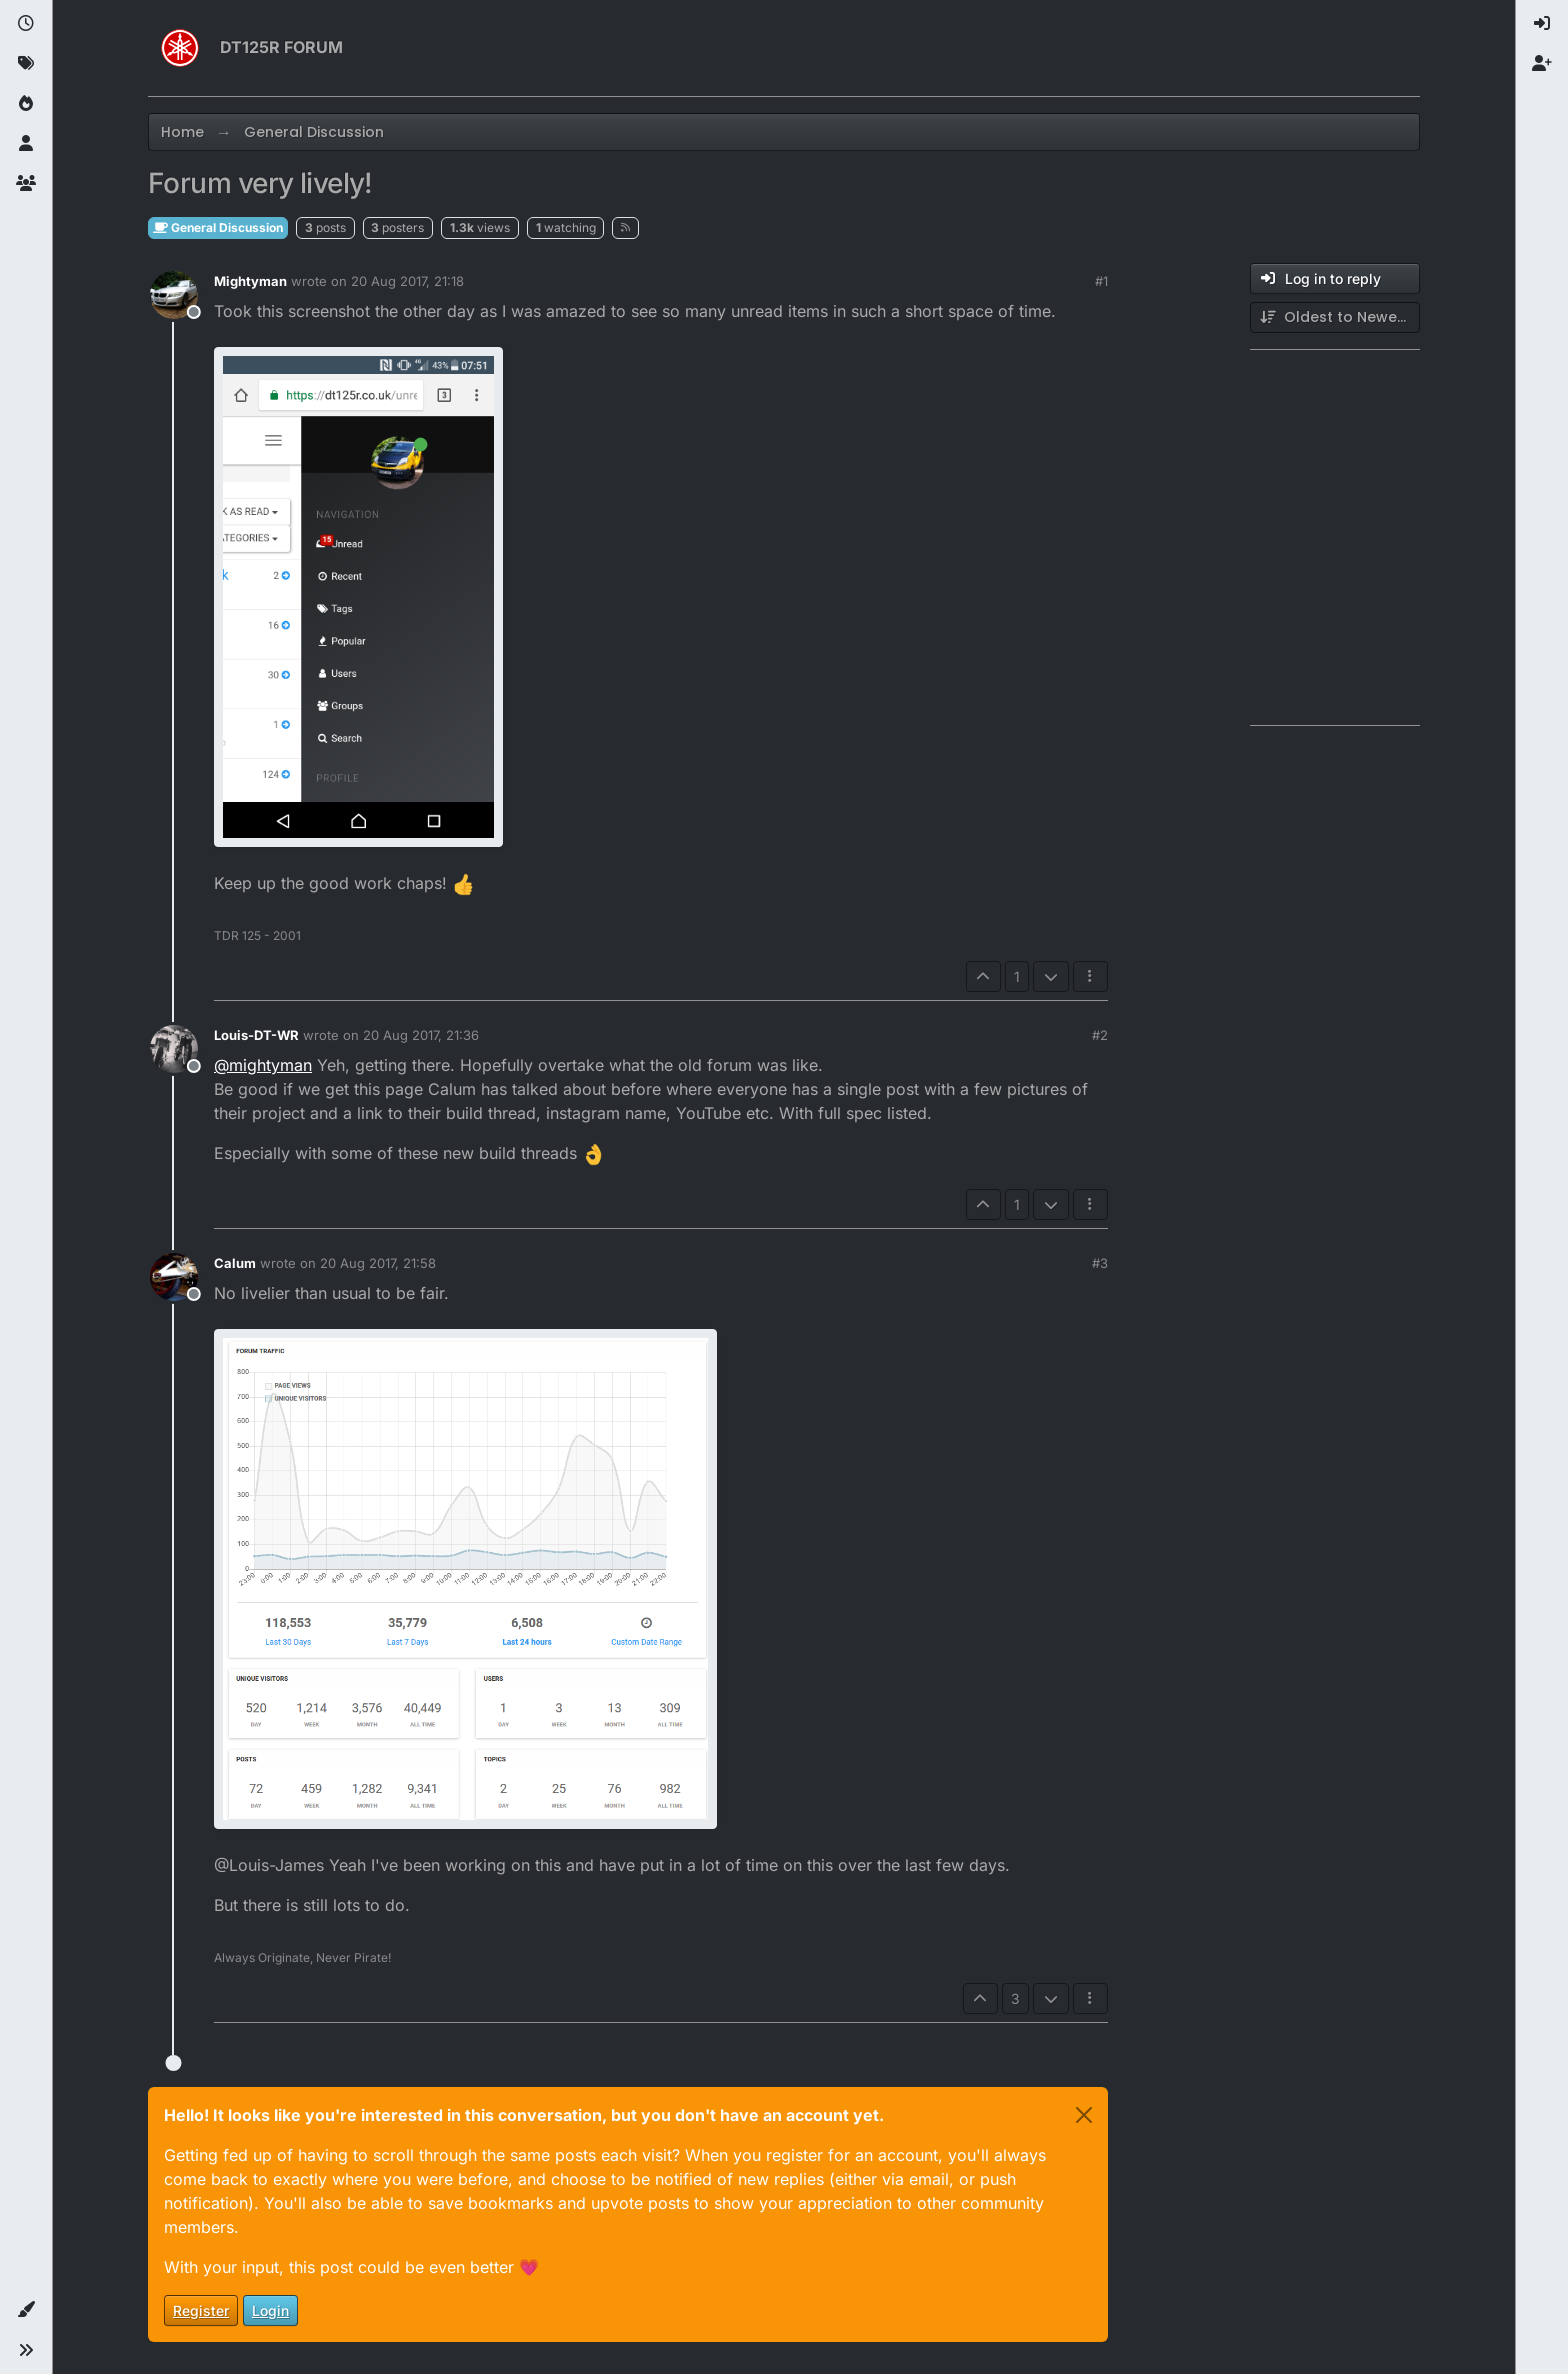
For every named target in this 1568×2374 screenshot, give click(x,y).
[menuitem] (1542, 24)
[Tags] (26, 64)
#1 (1101, 281)
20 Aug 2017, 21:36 (421, 1035)
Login (270, 2310)
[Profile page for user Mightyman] (174, 295)
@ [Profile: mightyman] (263, 1065)
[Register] (1542, 64)
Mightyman (250, 281)
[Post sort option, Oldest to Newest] (1335, 317)
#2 (1100, 1035)
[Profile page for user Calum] (174, 1277)
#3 (1100, 1263)
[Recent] (26, 24)
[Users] (26, 144)
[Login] (1542, 24)
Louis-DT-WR (256, 1035)
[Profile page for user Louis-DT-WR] (174, 1049)
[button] (26, 2310)
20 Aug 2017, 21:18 (407, 281)
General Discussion (218, 227)
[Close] (1084, 2115)
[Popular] (26, 104)
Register (201, 2310)
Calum (235, 1263)
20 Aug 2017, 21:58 (378, 1263)
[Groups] (26, 184)
